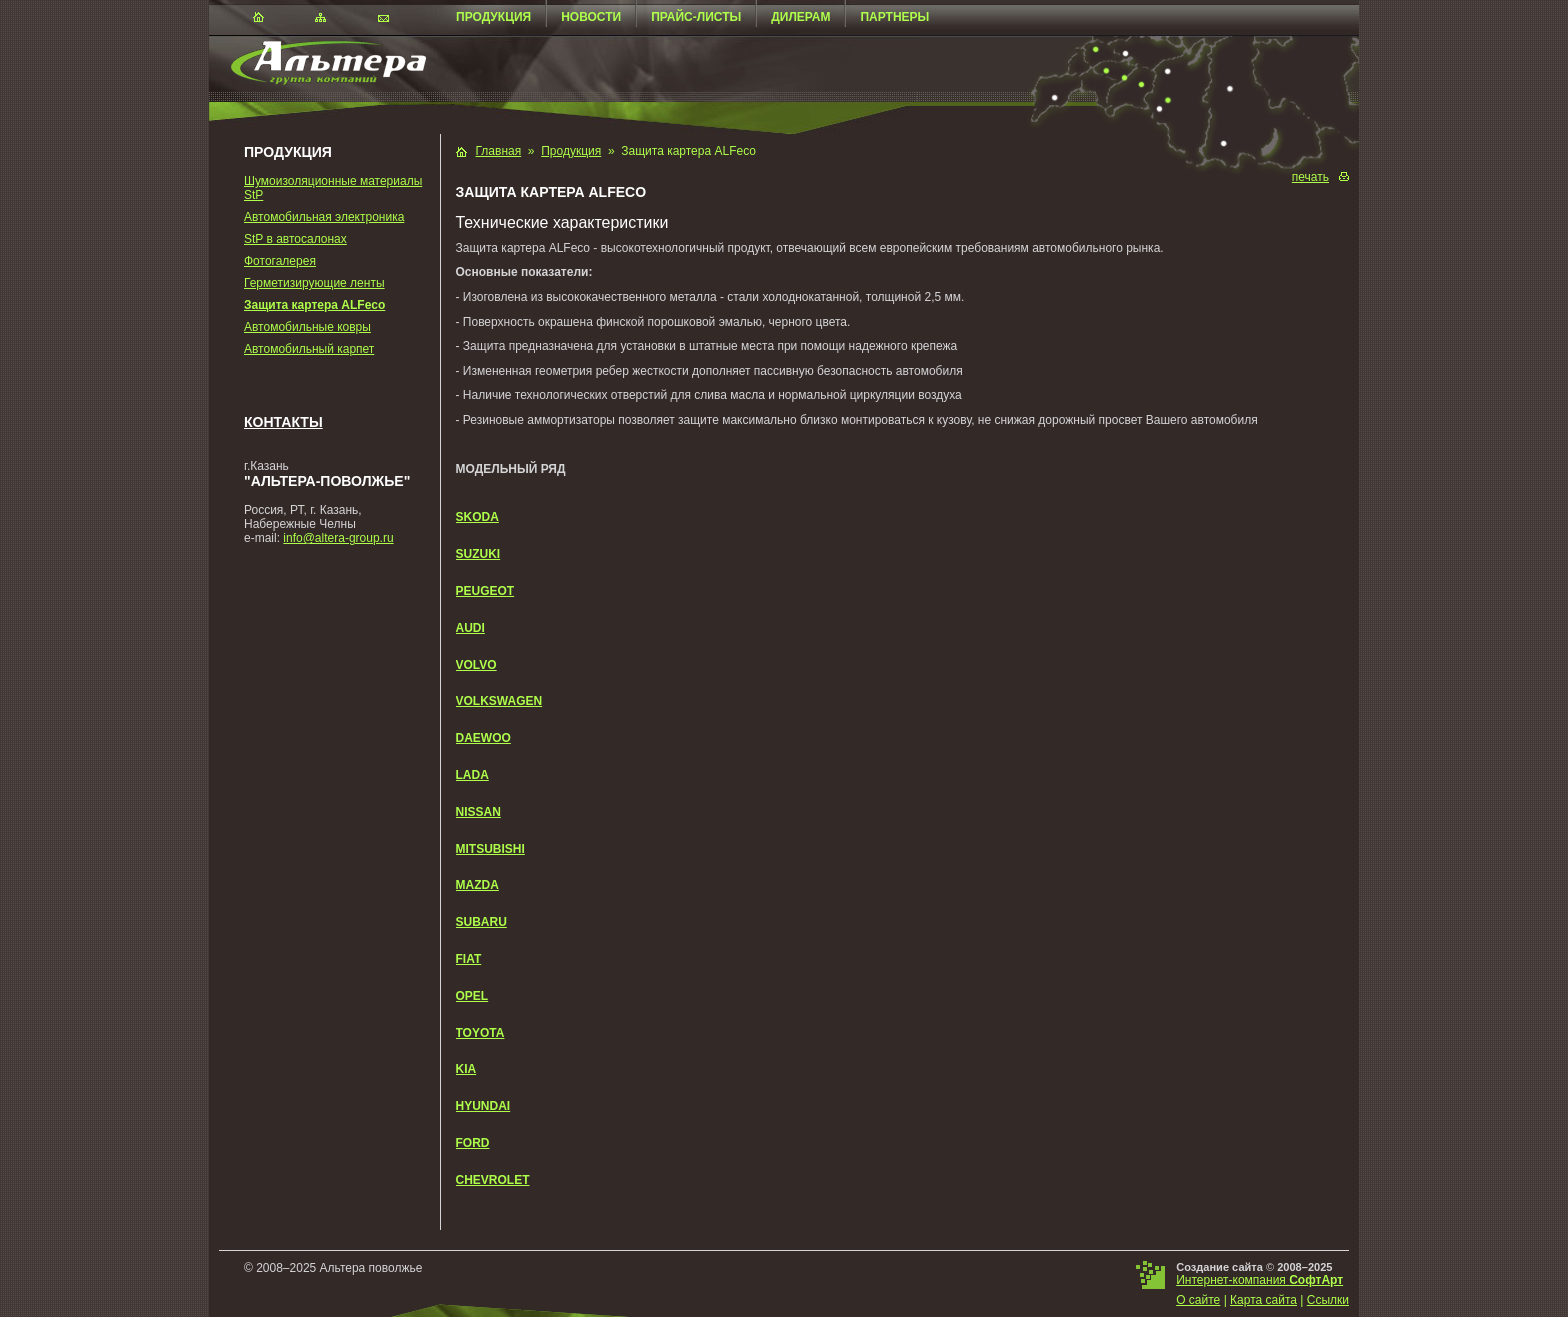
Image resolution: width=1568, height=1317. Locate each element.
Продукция (493, 17)
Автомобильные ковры (307, 327)
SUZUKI (478, 554)
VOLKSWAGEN (499, 701)
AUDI (470, 628)
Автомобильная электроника (324, 217)
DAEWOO (483, 738)
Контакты (283, 422)
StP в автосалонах (295, 239)
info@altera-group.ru (338, 538)
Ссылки (1328, 1300)
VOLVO (476, 665)
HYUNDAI (483, 1106)
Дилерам (800, 17)
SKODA (477, 517)
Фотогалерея (280, 261)
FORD (473, 1143)
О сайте (1198, 1300)
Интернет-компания (1259, 1280)
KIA (466, 1069)
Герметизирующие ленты (314, 283)
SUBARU (481, 922)
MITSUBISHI (490, 849)
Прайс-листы (696, 17)
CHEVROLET (493, 1180)
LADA (472, 775)
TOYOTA (480, 1033)
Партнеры (894, 17)
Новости (591, 17)
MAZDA (477, 885)
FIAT (469, 959)
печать (1310, 177)
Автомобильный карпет (309, 349)
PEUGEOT (485, 591)
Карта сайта (1263, 1300)
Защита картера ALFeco (314, 305)
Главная (499, 151)
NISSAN (478, 812)
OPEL (472, 996)
